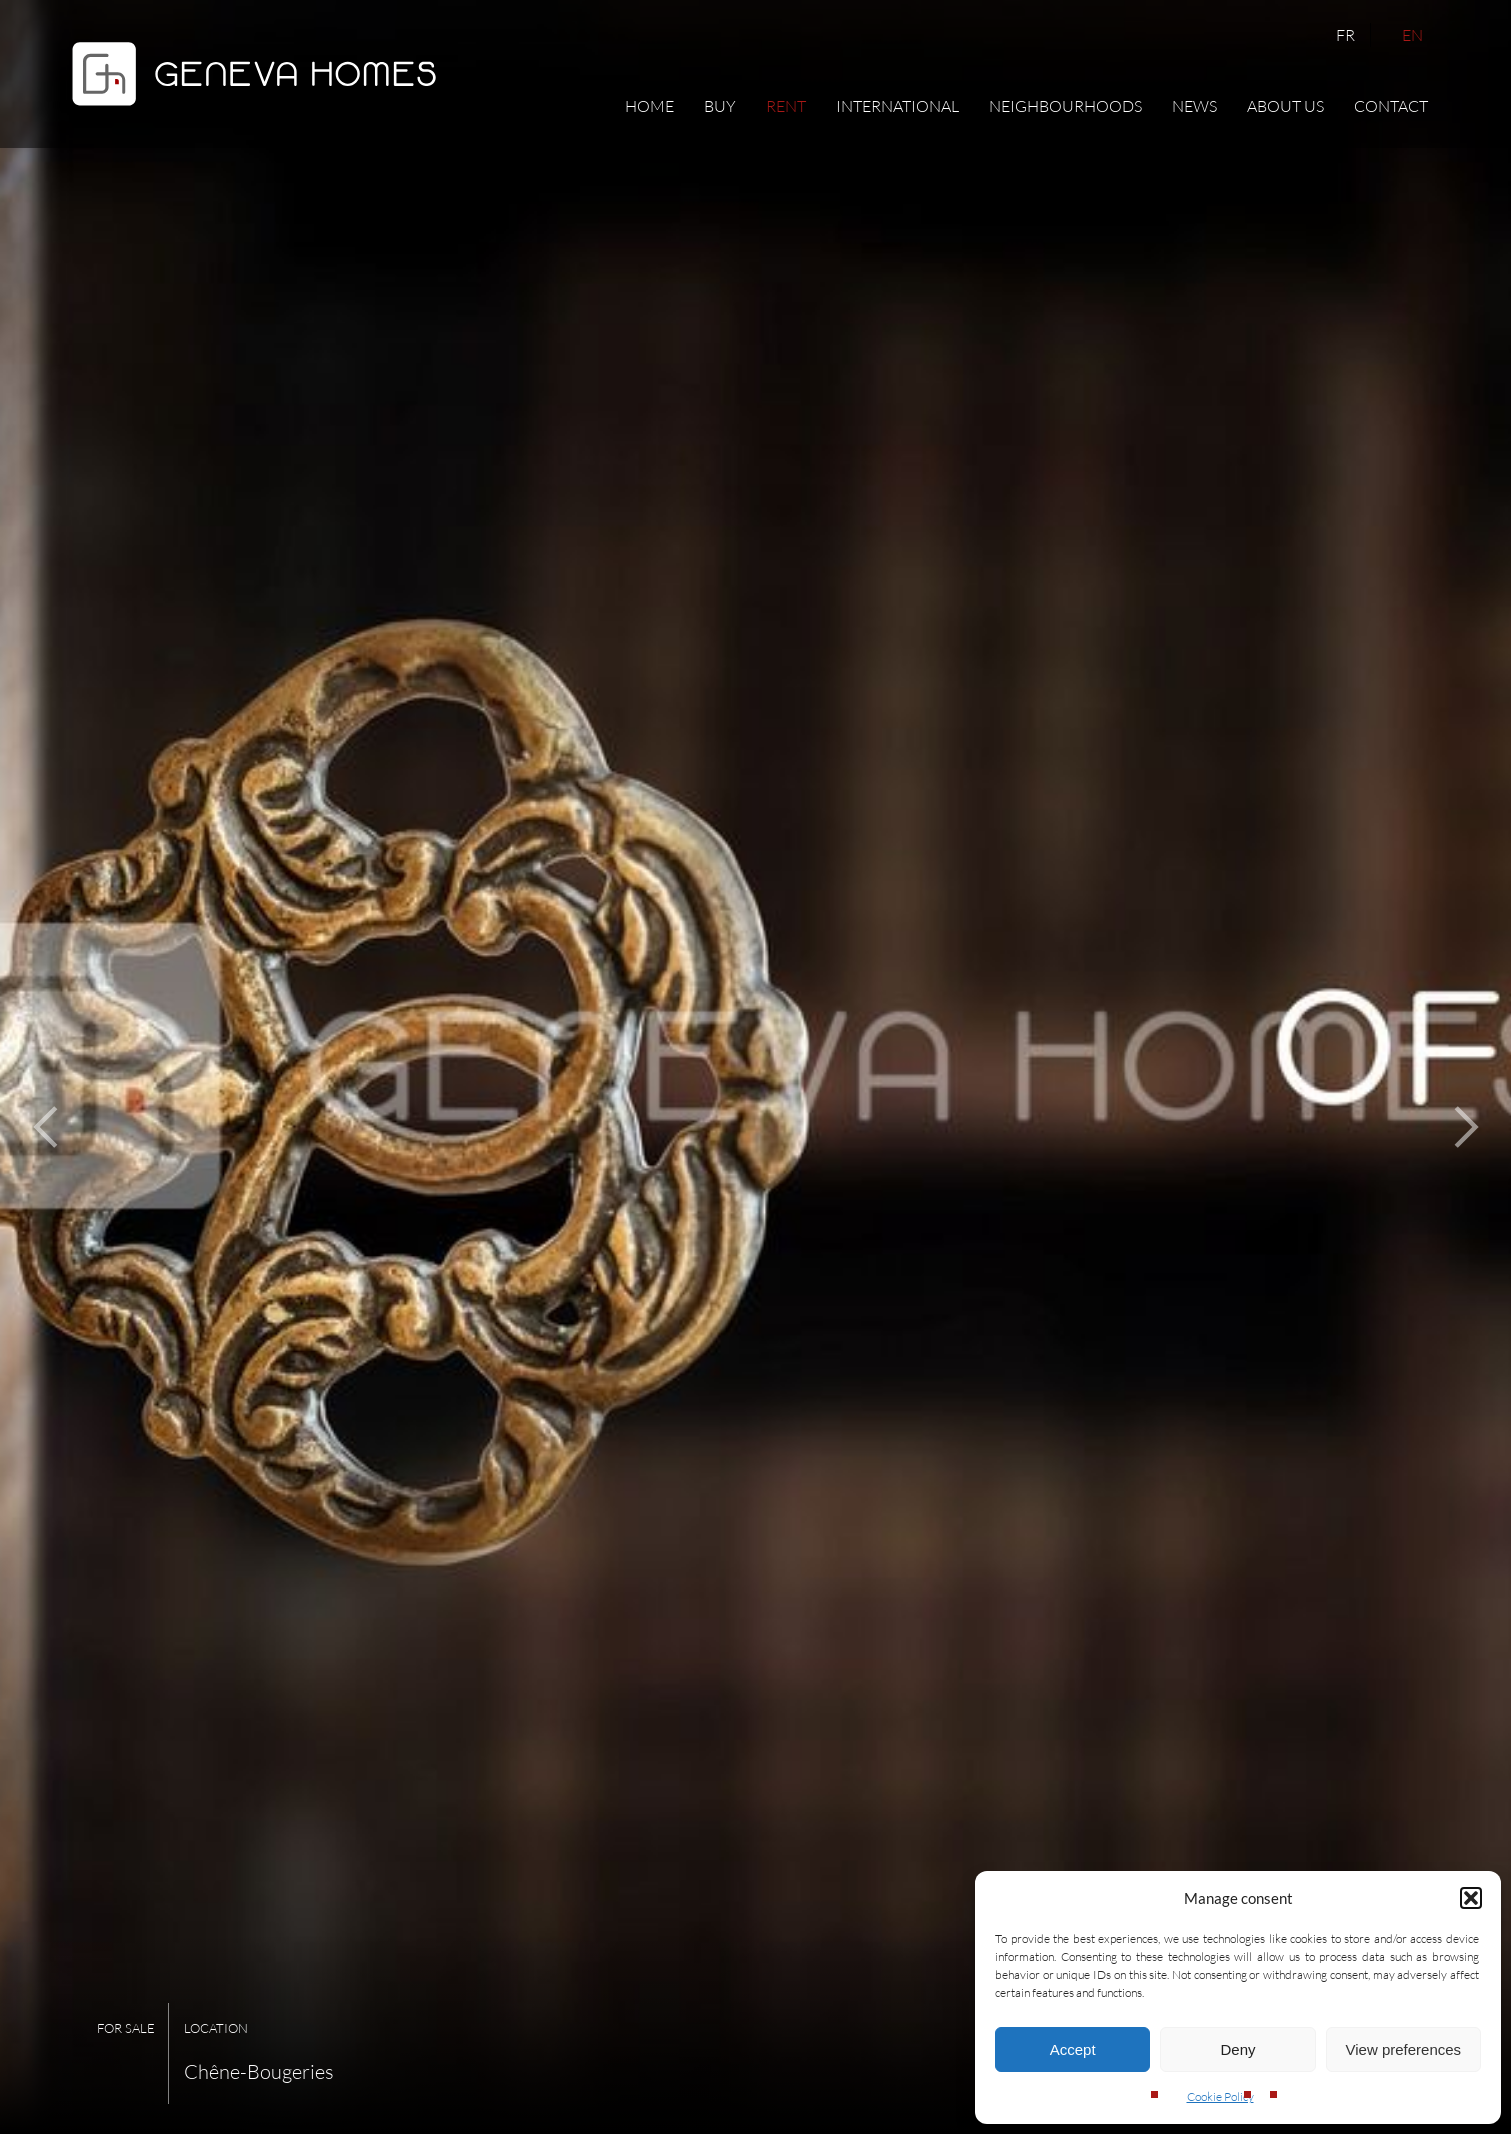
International (897, 106)
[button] (1471, 1898)
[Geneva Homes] (254, 111)
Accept (1073, 2049)
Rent (786, 106)
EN (1412, 35)
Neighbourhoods (1065, 106)
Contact (1391, 106)
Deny (1237, 2049)
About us (1285, 106)
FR (1345, 35)
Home (649, 106)
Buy (720, 106)
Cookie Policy (1220, 2096)
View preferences (1404, 2049)
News (1194, 106)
